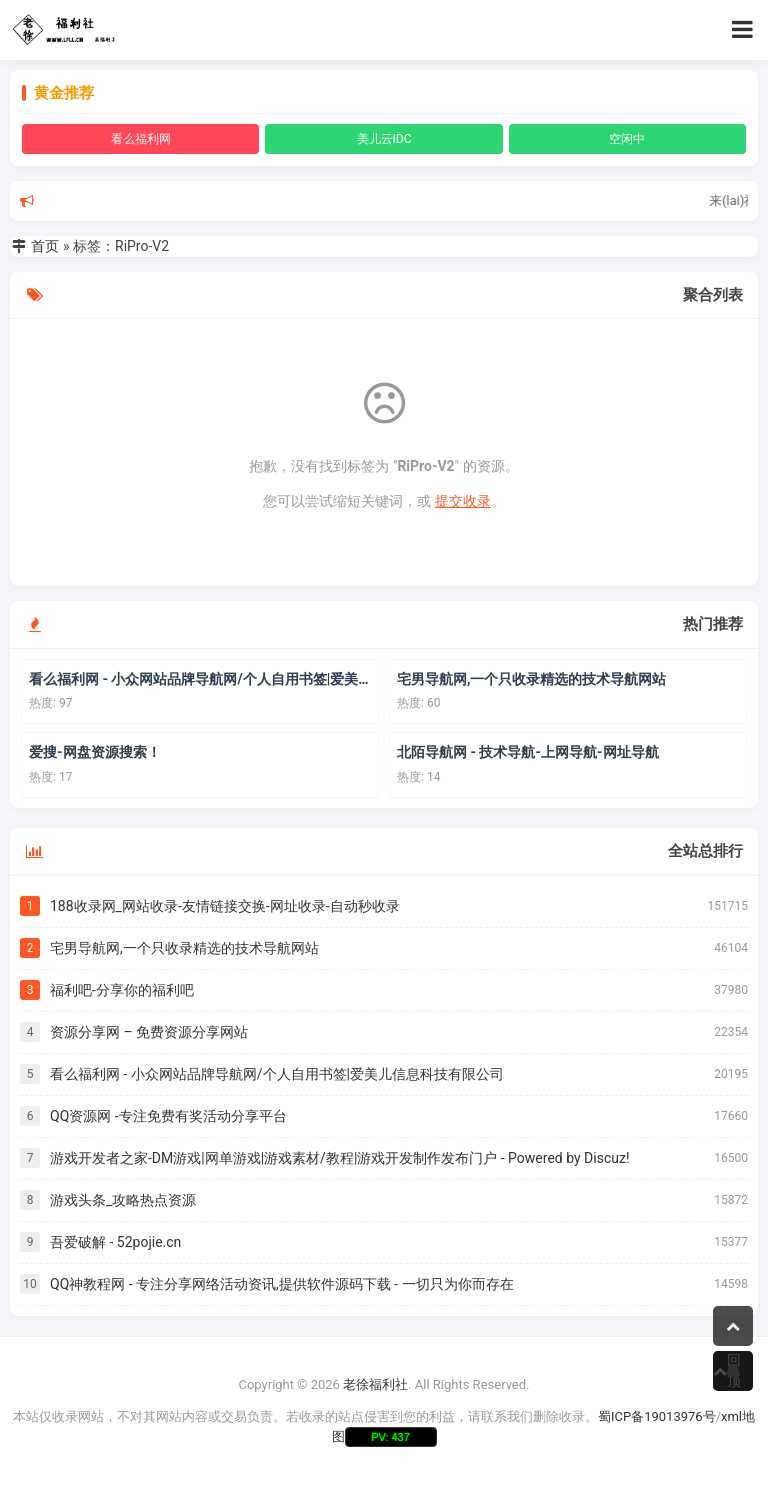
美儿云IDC (384, 139)
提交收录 (463, 501)
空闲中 (627, 139)
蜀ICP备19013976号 (657, 1416)
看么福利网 (141, 139)
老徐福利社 (375, 1384)
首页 (45, 246)
